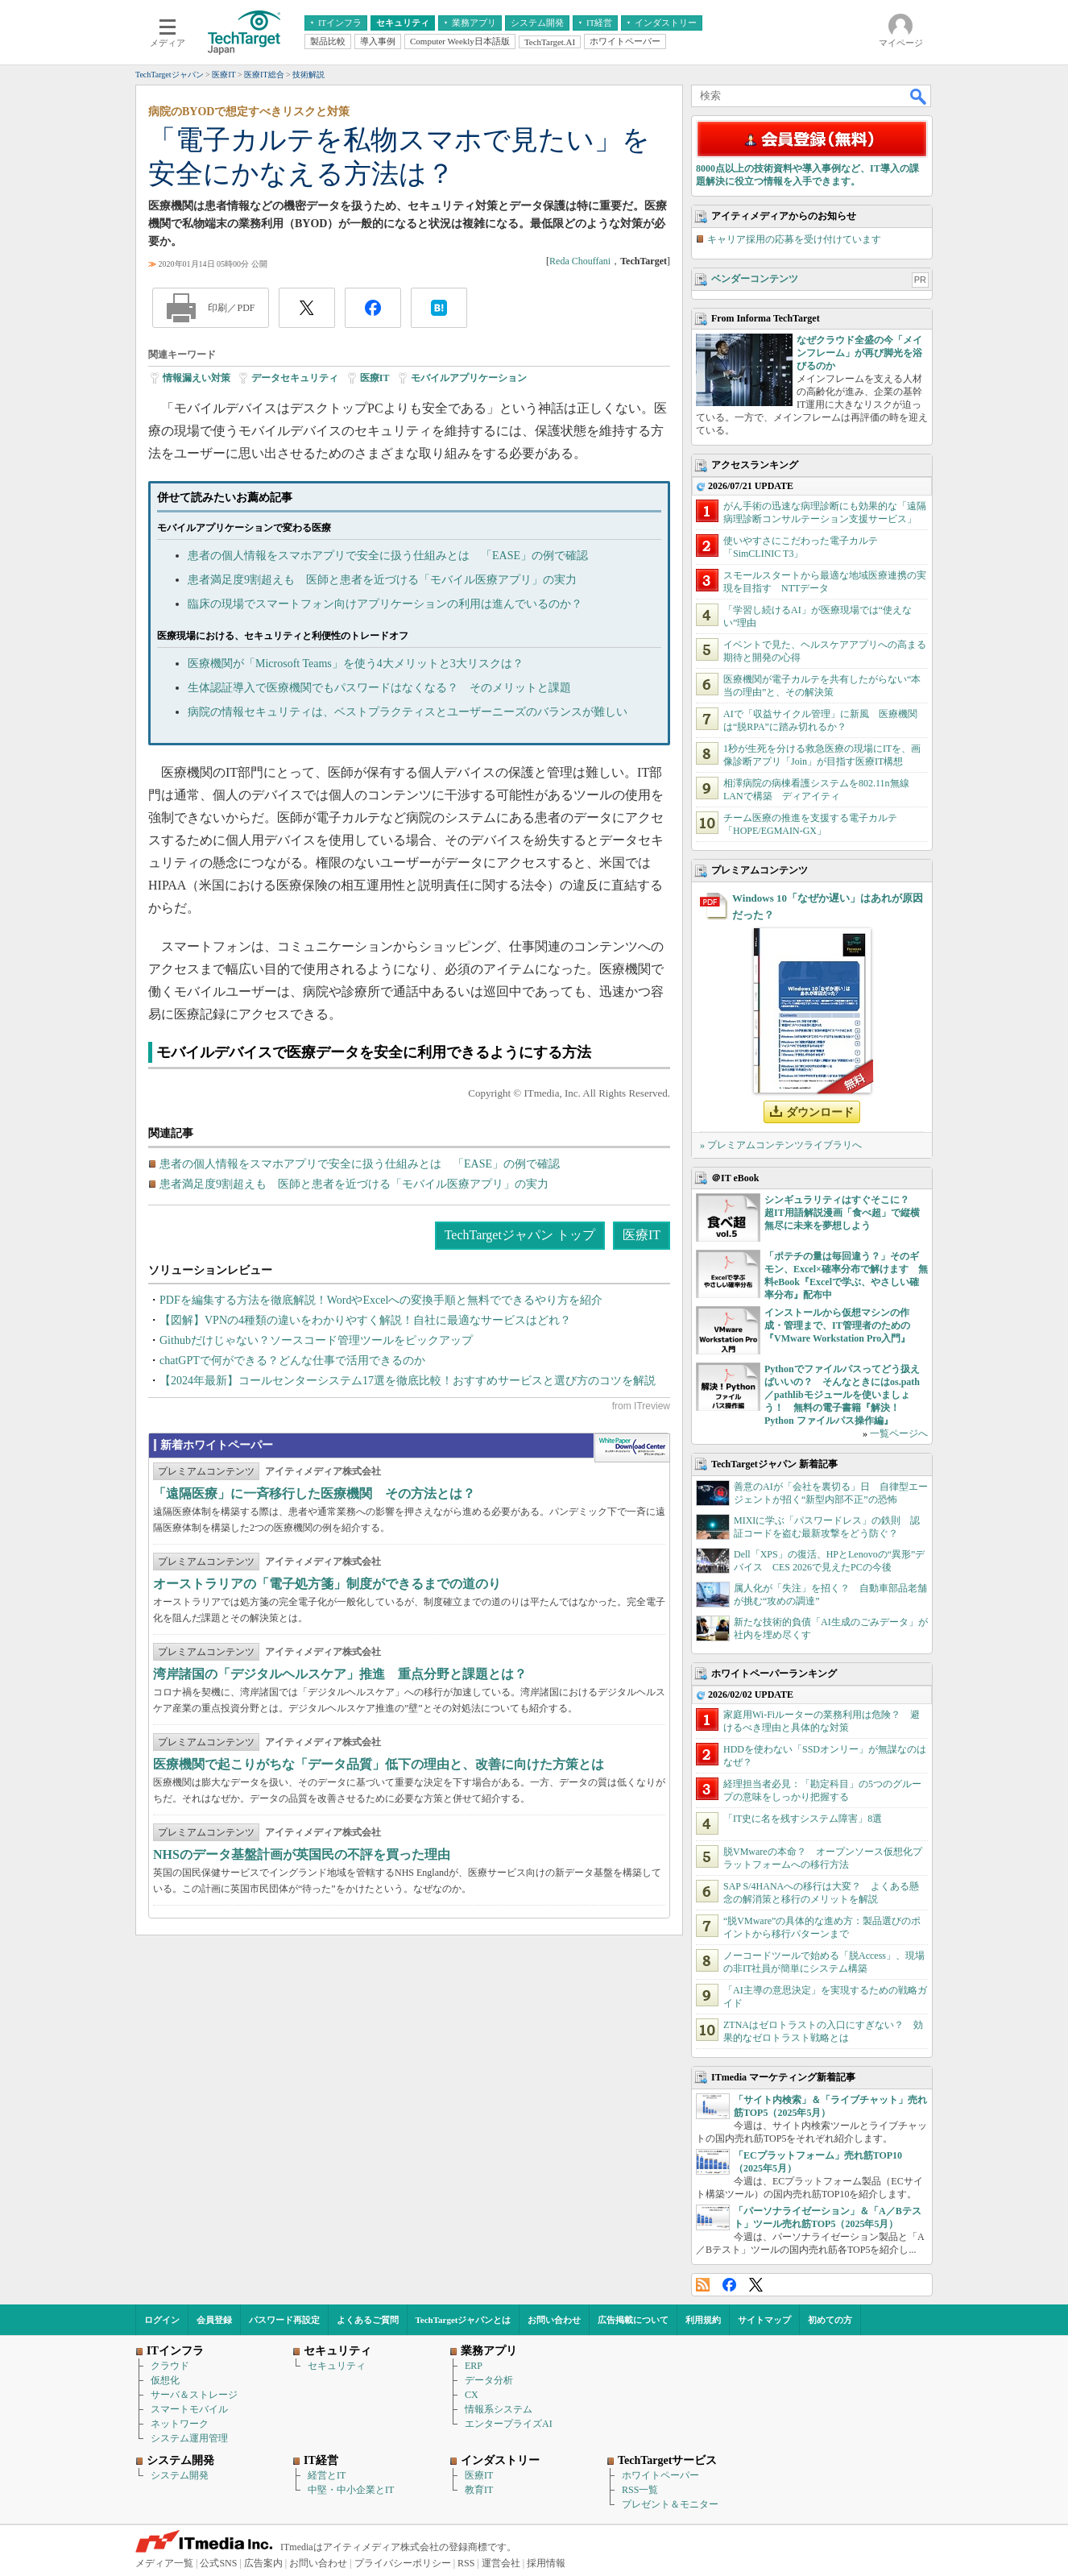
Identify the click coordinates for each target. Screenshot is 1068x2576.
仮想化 (165, 2380)
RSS (703, 2285)
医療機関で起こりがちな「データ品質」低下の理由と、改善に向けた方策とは (378, 1764)
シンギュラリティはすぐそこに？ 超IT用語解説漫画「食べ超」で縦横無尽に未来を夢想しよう (842, 1212)
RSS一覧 (640, 2489)
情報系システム (498, 2409)
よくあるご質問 (368, 2320)
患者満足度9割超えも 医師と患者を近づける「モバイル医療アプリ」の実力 (382, 580)
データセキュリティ (294, 378)
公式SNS (218, 2563)
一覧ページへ (899, 1433)
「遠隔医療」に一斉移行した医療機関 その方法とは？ (314, 1493)
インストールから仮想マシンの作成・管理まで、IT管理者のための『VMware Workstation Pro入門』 (837, 1325)
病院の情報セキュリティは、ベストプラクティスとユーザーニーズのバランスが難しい (407, 712)
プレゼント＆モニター (670, 2504)
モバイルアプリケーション (469, 378)
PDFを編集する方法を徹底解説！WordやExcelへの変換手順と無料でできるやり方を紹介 (380, 1300)
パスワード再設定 (284, 2320)
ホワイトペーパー (660, 2475)
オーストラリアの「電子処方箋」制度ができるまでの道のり (327, 1584)
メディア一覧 (164, 2563)
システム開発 (180, 2475)
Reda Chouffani (580, 261)
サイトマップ (764, 2320)
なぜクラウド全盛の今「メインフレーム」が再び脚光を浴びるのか (859, 352)
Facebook (729, 2285)
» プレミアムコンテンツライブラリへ (781, 1145)
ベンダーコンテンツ (754, 278)
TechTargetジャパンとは (463, 2320)
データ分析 (489, 2380)
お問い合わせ (554, 2320)
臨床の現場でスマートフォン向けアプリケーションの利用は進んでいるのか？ (385, 604)
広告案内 (263, 2563)
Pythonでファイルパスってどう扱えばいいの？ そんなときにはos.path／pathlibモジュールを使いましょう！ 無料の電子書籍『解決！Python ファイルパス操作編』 (842, 1394)
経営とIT (327, 2475)
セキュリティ (337, 2365)
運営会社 (501, 2563)
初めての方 (830, 2320)
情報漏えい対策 (196, 378)
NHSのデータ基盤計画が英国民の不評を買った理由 (301, 1854)
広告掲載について (633, 2320)
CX (471, 2394)
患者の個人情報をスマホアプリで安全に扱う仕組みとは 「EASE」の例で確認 (388, 556)
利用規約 (703, 2320)
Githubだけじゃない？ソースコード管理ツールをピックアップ (316, 1340)
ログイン (162, 2320)
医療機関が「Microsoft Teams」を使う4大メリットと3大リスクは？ (356, 663)
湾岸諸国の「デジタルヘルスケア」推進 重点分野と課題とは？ (340, 1674)
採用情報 (546, 2563)
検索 (919, 96)
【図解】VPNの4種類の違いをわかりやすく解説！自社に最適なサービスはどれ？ (365, 1320)
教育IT (479, 2489)
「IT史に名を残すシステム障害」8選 (802, 1818)
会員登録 (214, 2320)
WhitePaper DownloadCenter (632, 1447)
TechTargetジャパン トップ (520, 1235)
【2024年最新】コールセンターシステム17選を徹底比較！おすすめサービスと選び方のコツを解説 (407, 1381)
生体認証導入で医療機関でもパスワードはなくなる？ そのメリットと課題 (379, 688)
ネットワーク (180, 2423)
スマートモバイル (189, 2409)
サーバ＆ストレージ (194, 2394)
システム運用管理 (189, 2438)
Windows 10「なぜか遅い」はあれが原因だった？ (827, 906)
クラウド (170, 2365)
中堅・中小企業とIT (351, 2489)
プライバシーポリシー (402, 2563)
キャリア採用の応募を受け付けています (794, 239)
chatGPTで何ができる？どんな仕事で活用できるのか (292, 1360)
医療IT (375, 378)
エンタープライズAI (509, 2423)
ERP (473, 2365)
